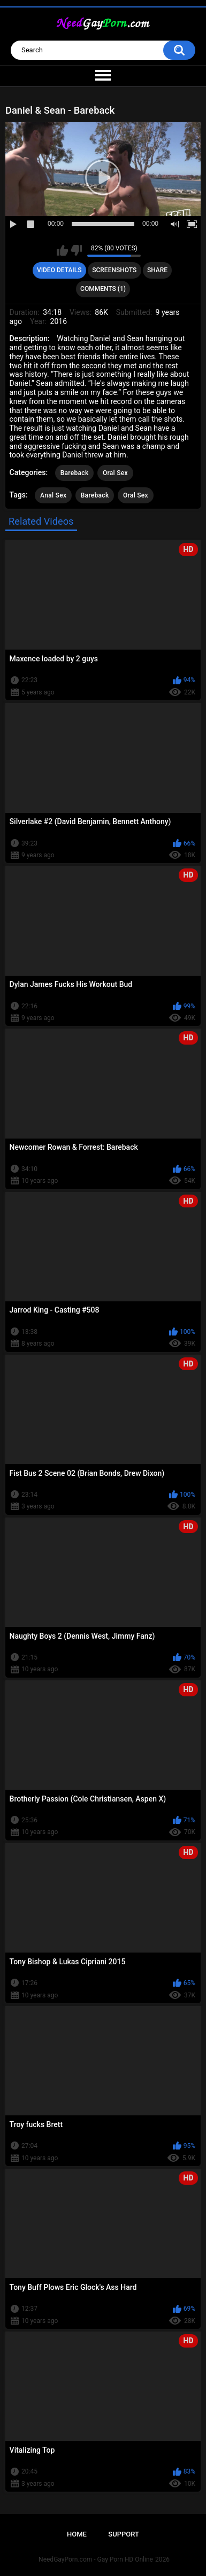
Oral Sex (115, 473)
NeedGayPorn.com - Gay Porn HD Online (96, 2559)
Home (77, 2534)
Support (123, 2534)
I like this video (62, 250)
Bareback (74, 473)
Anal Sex (53, 495)
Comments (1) (103, 289)
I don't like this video (76, 250)
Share (157, 270)
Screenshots (114, 270)
